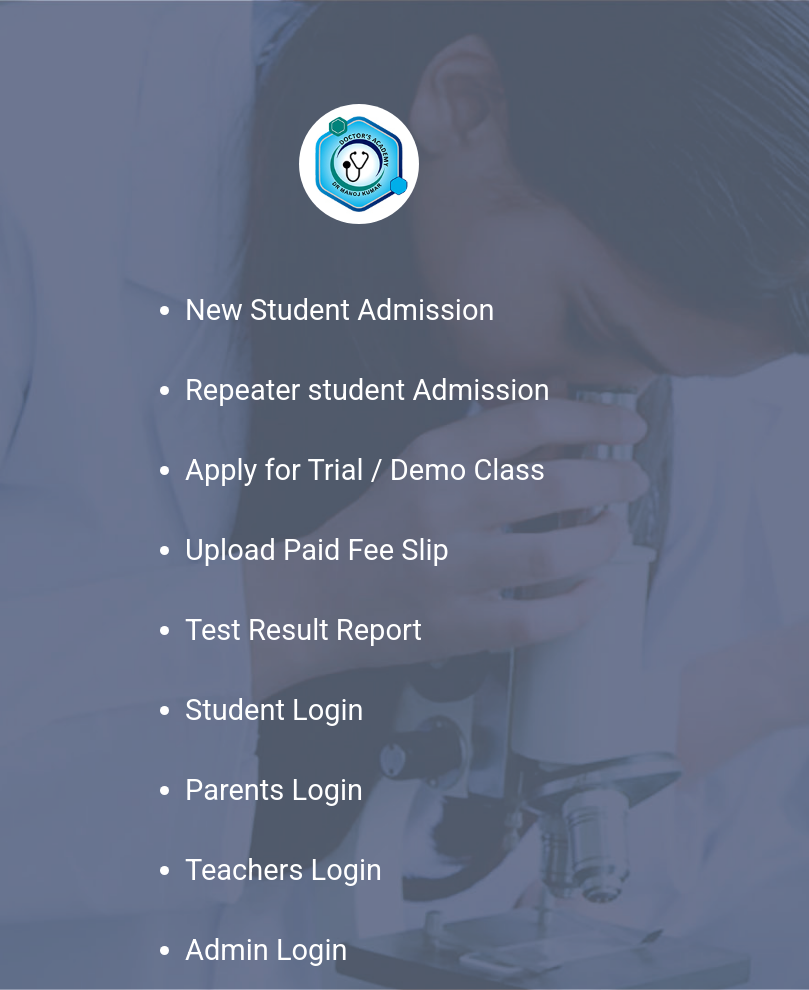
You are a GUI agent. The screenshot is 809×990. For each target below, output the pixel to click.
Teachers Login (283, 870)
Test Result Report (303, 630)
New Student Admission (339, 310)
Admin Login (266, 950)
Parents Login (274, 790)
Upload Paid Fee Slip (317, 550)
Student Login (274, 710)
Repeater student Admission (367, 390)
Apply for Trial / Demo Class (365, 470)
